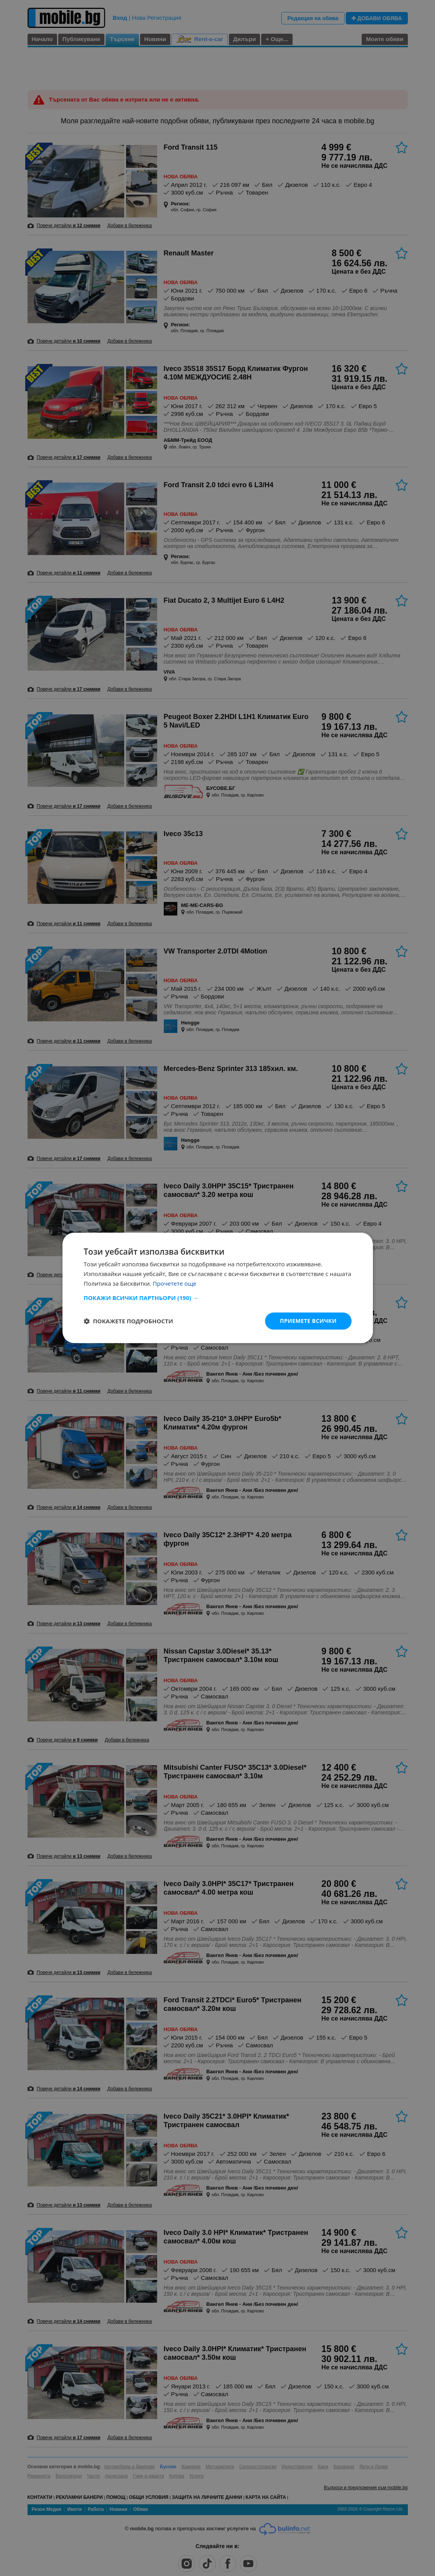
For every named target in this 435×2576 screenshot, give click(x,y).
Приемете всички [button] (308, 1320)
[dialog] (217, 1288)
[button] (218, 1297)
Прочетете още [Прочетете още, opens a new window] (174, 1283)
